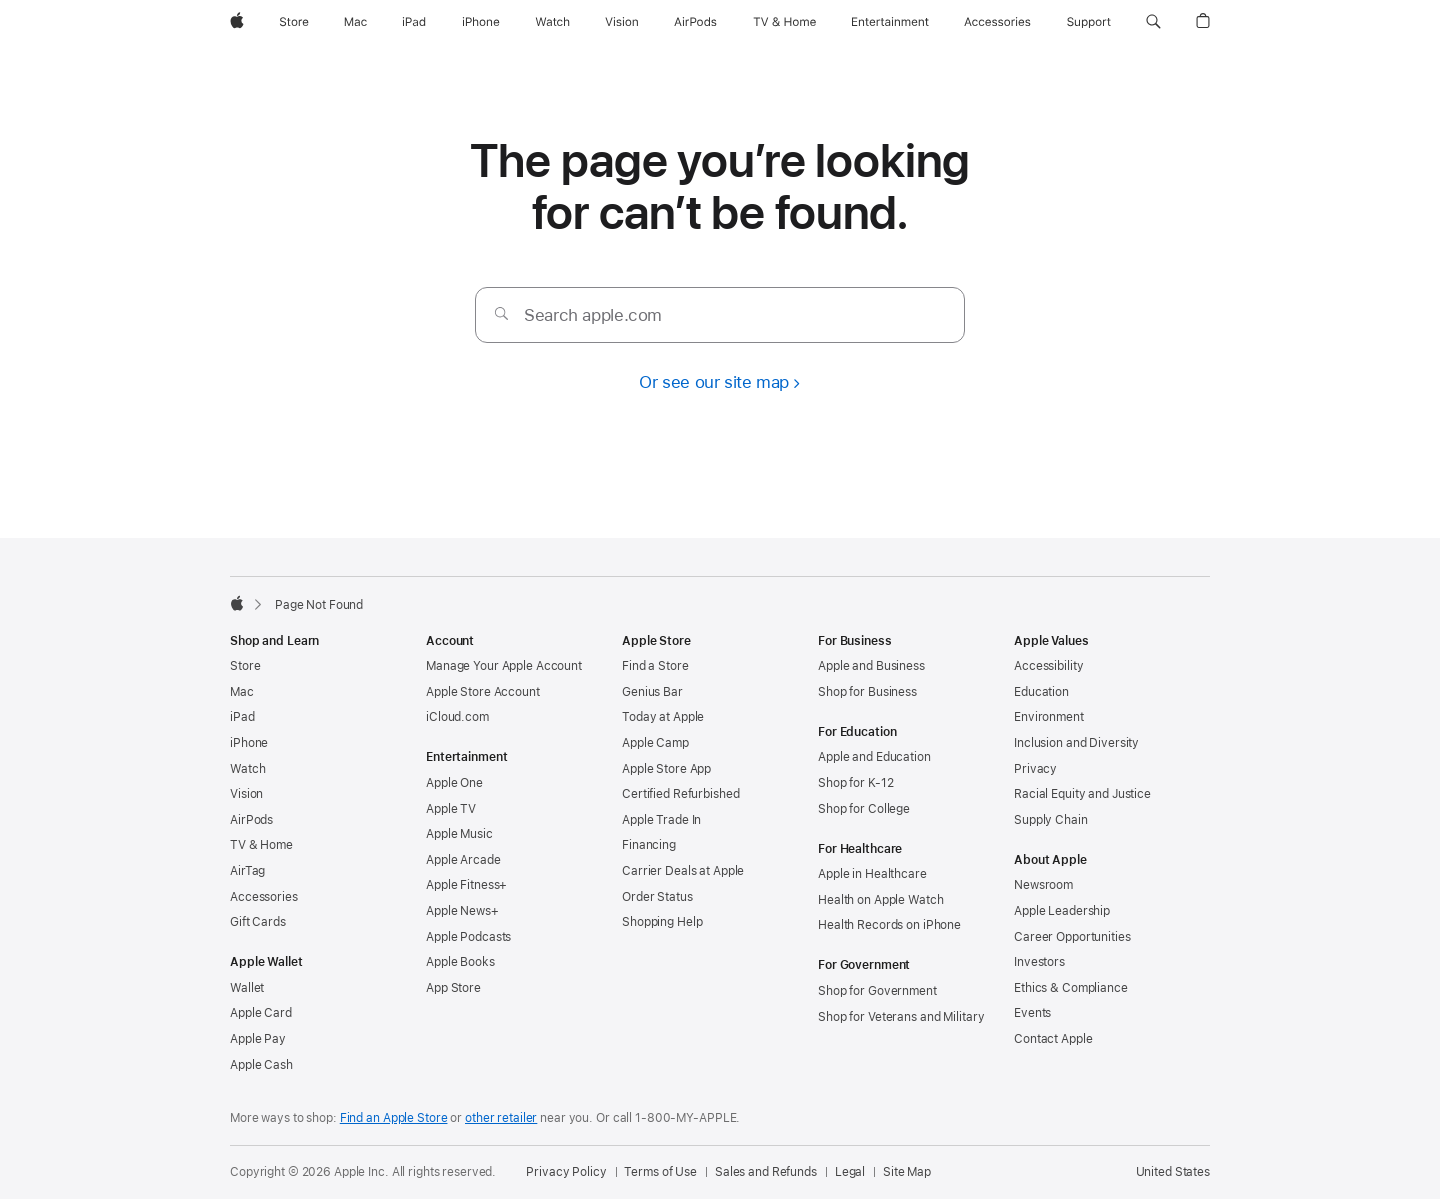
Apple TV (451, 809)
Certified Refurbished (680, 794)
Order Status (657, 897)
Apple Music (459, 834)
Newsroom (1043, 885)
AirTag (247, 871)
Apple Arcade (463, 860)
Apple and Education (874, 757)
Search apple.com (593, 315)
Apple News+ (462, 911)
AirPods (251, 820)
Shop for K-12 (855, 783)
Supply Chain (1051, 820)
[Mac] (355, 22)
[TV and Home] (784, 22)
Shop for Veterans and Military (901, 1017)
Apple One (454, 783)
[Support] (1089, 22)
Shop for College (864, 809)
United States (1173, 1172)
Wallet (247, 988)
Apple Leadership (1062, 911)
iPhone (249, 743)
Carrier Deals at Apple (683, 871)
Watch (247, 769)
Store (245, 666)
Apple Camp (655, 743)
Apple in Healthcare (872, 874)
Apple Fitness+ (466, 885)
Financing (649, 845)
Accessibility (1048, 666)
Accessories (264, 897)
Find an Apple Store (394, 1118)
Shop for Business (867, 692)
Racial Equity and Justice (1082, 794)
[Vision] (622, 22)
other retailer (501, 1118)
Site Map (907, 1172)
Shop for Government (877, 991)
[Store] (294, 22)
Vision (246, 794)
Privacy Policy (566, 1172)
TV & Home (261, 845)
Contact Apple (1053, 1039)
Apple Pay (258, 1039)
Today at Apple (663, 717)
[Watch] (552, 22)
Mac (242, 692)
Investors (1039, 962)
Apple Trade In (661, 820)
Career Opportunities (1072, 937)
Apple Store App (666, 769)
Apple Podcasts (468, 937)
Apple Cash (261, 1065)
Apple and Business (871, 666)
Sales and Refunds (766, 1172)
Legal (850, 1172)
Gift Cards (258, 922)
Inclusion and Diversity (1076, 743)
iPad (242, 717)
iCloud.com (457, 717)
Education (1041, 692)
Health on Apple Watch (880, 900)
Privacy (1035, 769)
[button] (1153, 22)
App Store (453, 988)
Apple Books (460, 962)
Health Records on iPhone (889, 925)
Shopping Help (662, 922)
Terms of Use (660, 1172)
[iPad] (414, 22)
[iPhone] (481, 22)
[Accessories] (997, 22)
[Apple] (237, 22)
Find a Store (655, 666)
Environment (1049, 717)
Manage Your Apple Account (504, 666)
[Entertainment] (890, 22)
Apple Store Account (483, 692)
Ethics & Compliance (1071, 988)
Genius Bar (652, 692)
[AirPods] (695, 22)
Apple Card (261, 1013)
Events (1032, 1013)
